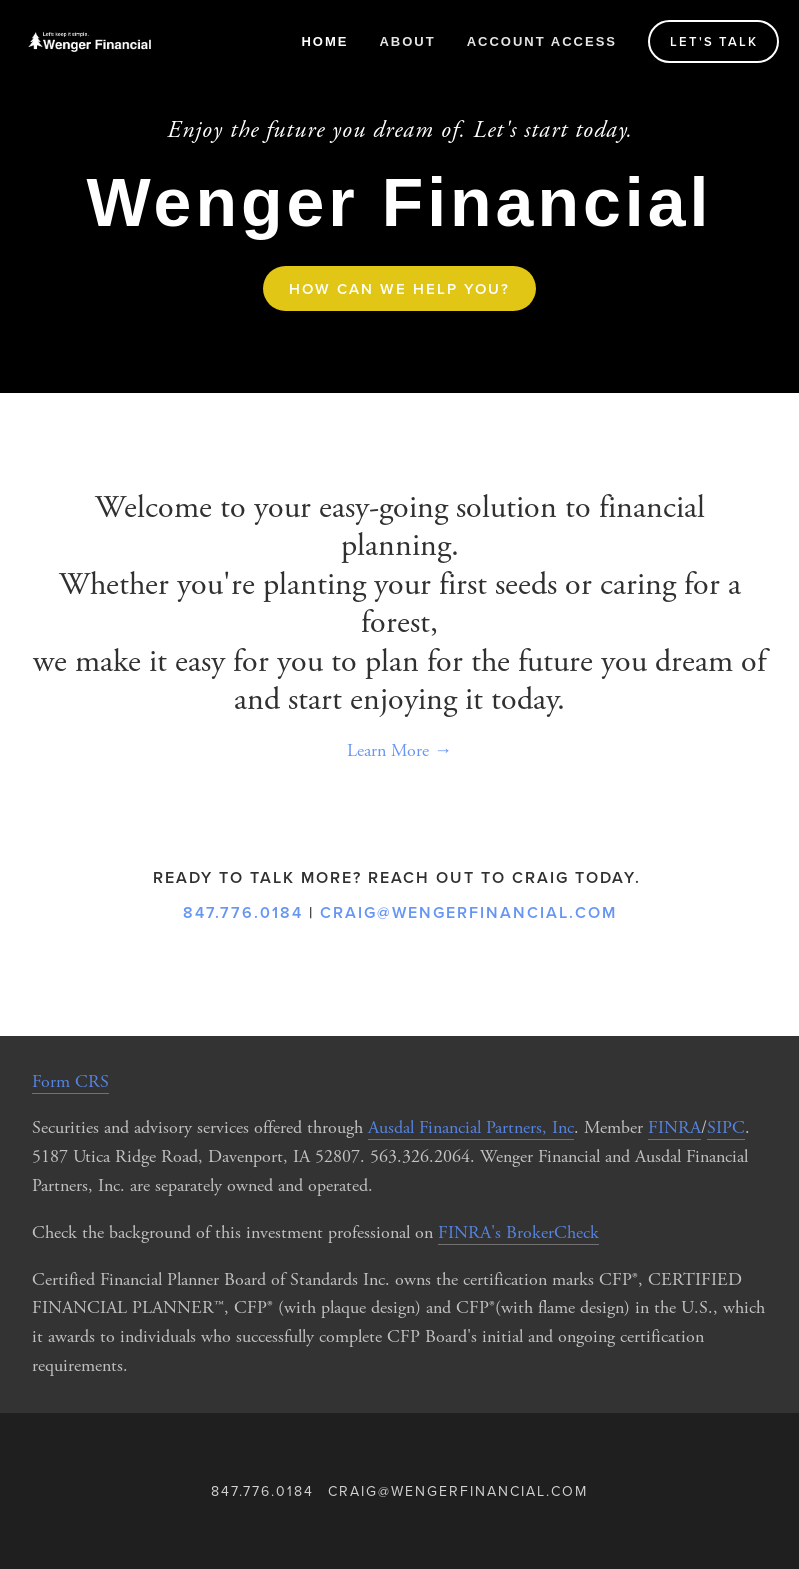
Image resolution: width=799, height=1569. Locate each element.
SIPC (726, 1127)
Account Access (542, 41)
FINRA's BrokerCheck (518, 1232)
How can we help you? (399, 288)
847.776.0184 (243, 912)
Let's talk (714, 41)
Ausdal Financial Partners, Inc (471, 1127)
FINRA (674, 1127)
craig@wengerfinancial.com (468, 912)
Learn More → (399, 750)
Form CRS (70, 1081)
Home (324, 41)
